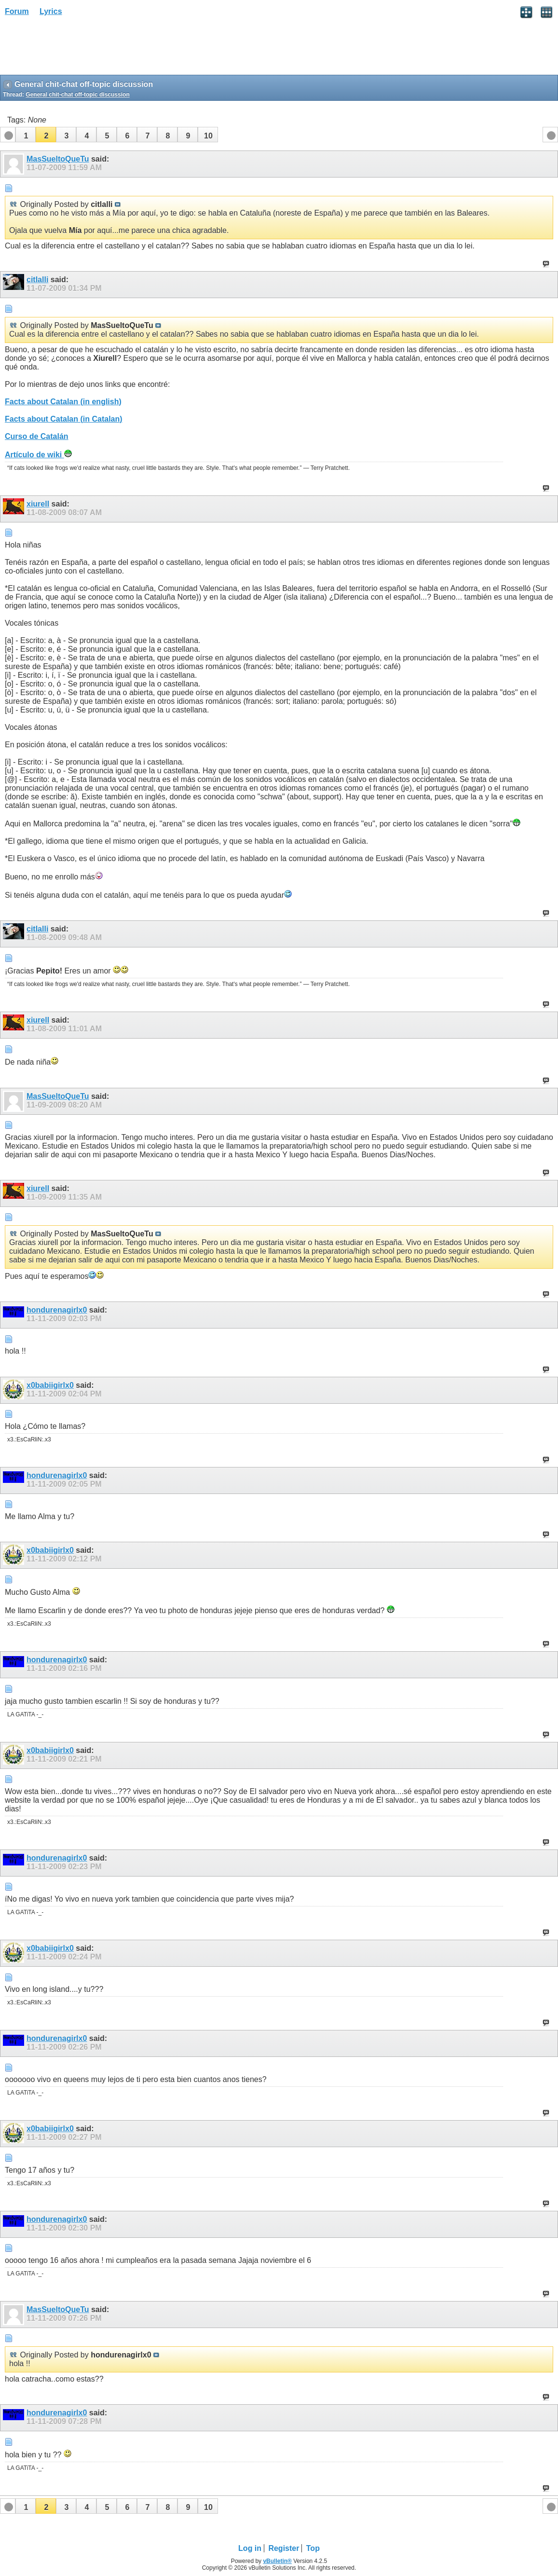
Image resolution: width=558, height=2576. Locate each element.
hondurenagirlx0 (57, 1310)
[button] (25, 134)
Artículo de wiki (38, 455)
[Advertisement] (77, 49)
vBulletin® (277, 2561)
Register (283, 2548)
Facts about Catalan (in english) (63, 401)
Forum (17, 11)
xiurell (38, 504)
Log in (249, 2548)
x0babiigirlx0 (50, 1385)
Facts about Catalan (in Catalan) (63, 419)
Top (313, 2548)
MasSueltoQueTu (58, 159)
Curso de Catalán (36, 436)
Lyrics (51, 11)
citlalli (37, 279)
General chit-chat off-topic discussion (77, 94)
